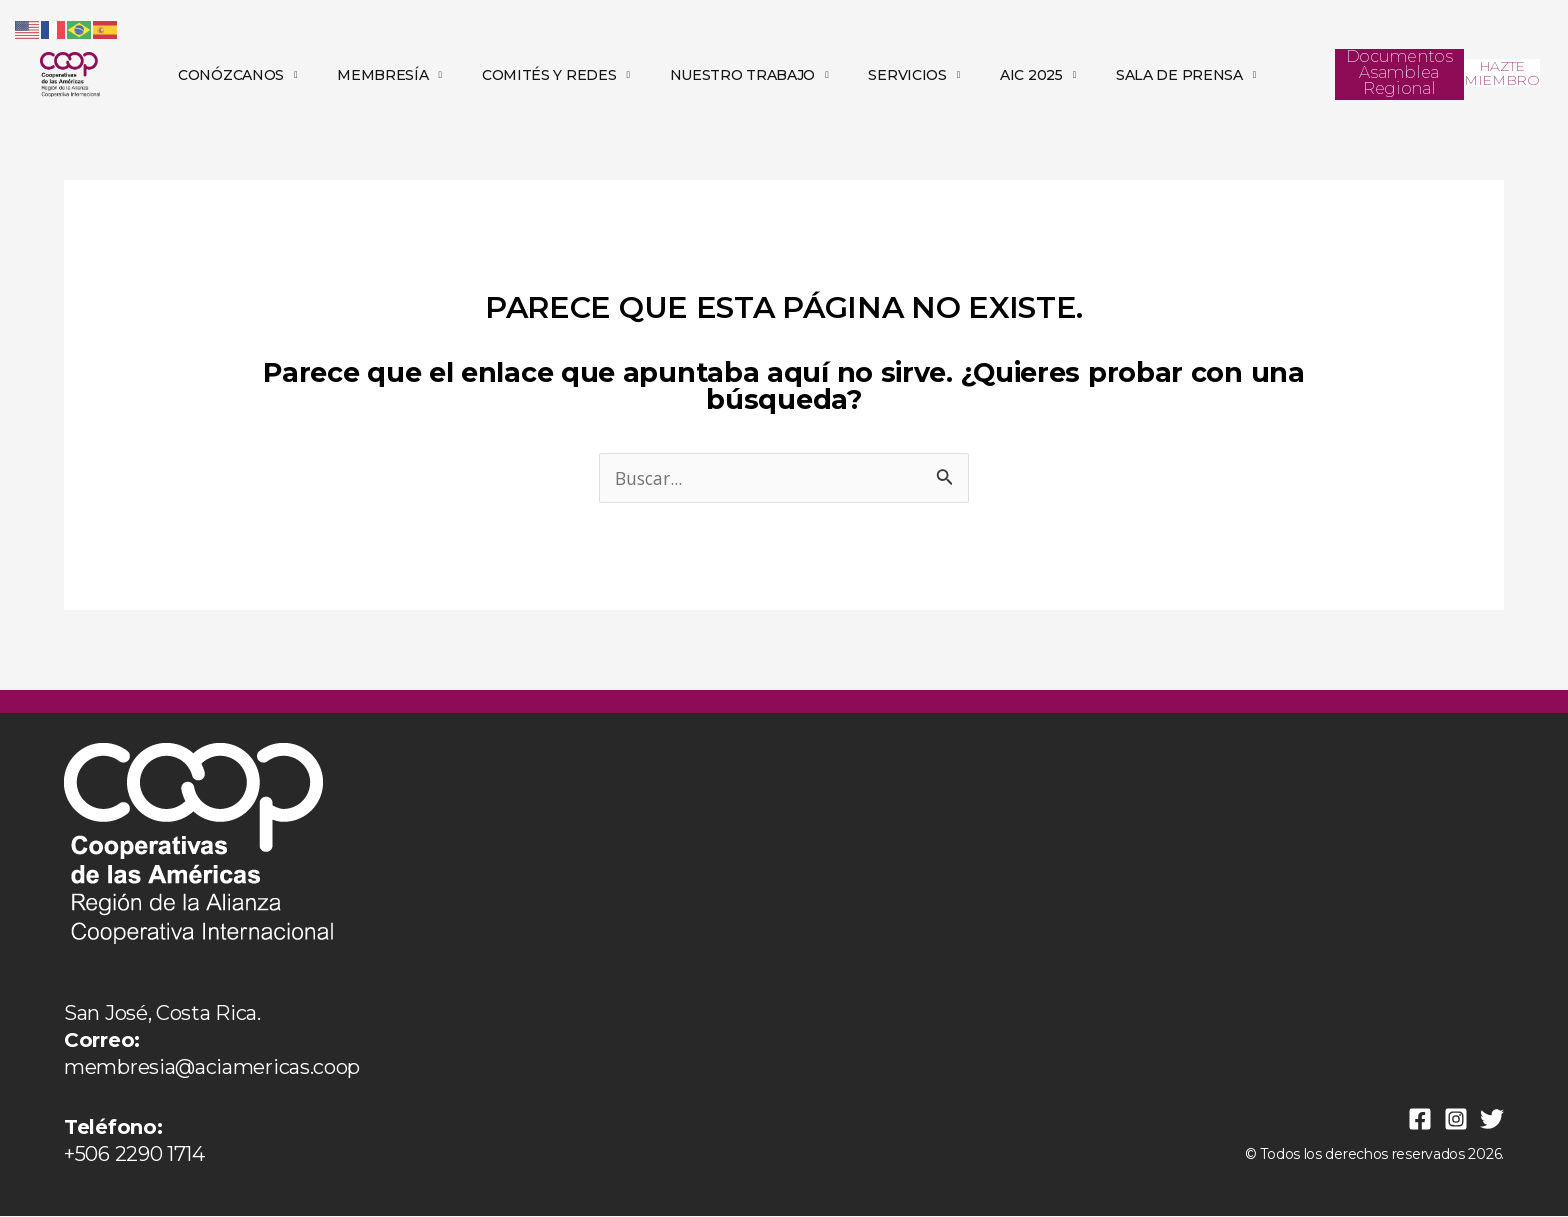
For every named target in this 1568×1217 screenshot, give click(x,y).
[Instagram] (1456, 1120)
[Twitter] (1492, 1120)
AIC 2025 (1038, 75)
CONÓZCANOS (237, 75)
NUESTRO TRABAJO (749, 75)
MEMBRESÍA (389, 75)
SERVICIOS (914, 75)
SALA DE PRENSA (1186, 75)
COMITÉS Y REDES (556, 75)
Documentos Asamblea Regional (1399, 72)
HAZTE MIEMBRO (1502, 73)
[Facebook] (1420, 1120)
